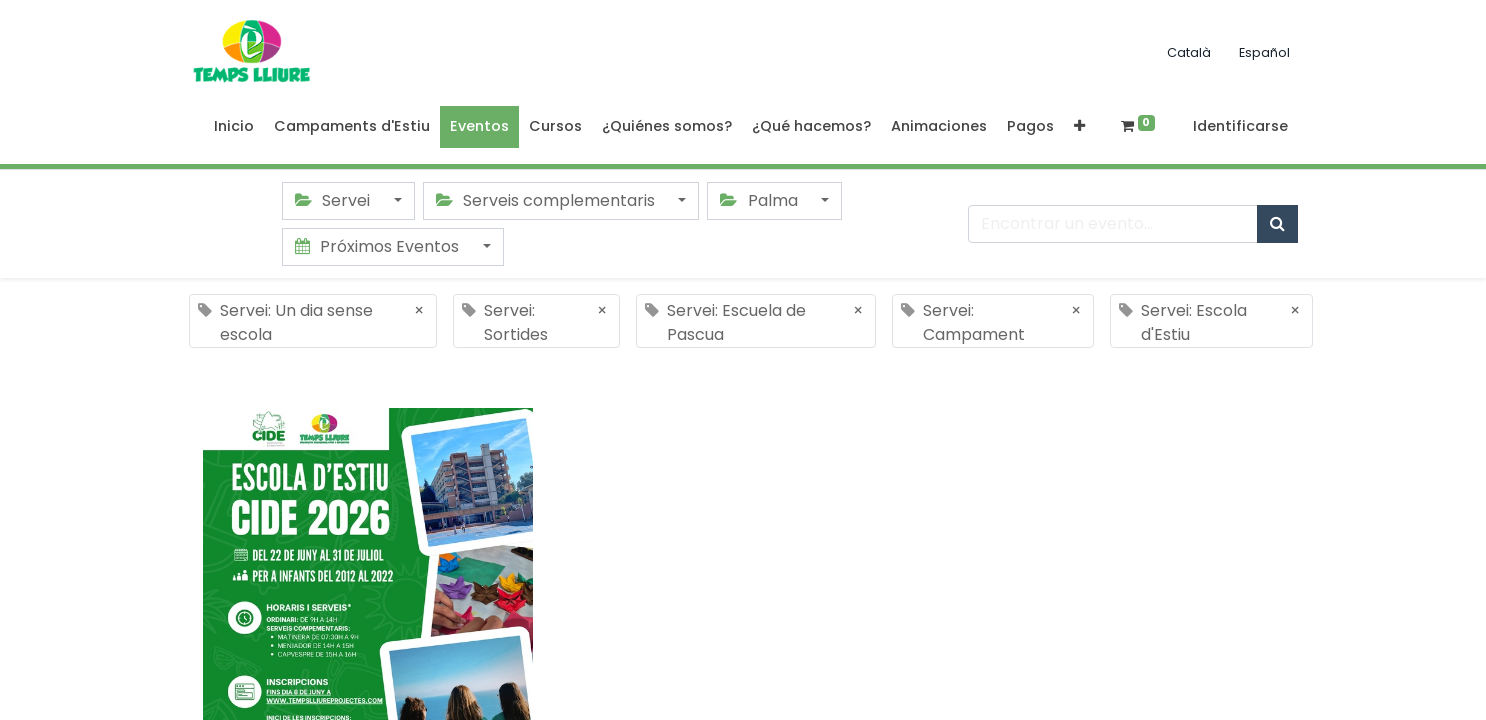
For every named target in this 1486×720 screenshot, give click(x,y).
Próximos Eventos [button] (379, 246)
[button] (1079, 127)
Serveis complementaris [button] (547, 200)
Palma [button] (760, 200)
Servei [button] (334, 200)
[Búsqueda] (1277, 224)
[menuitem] (234, 127)
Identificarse (1240, 126)
